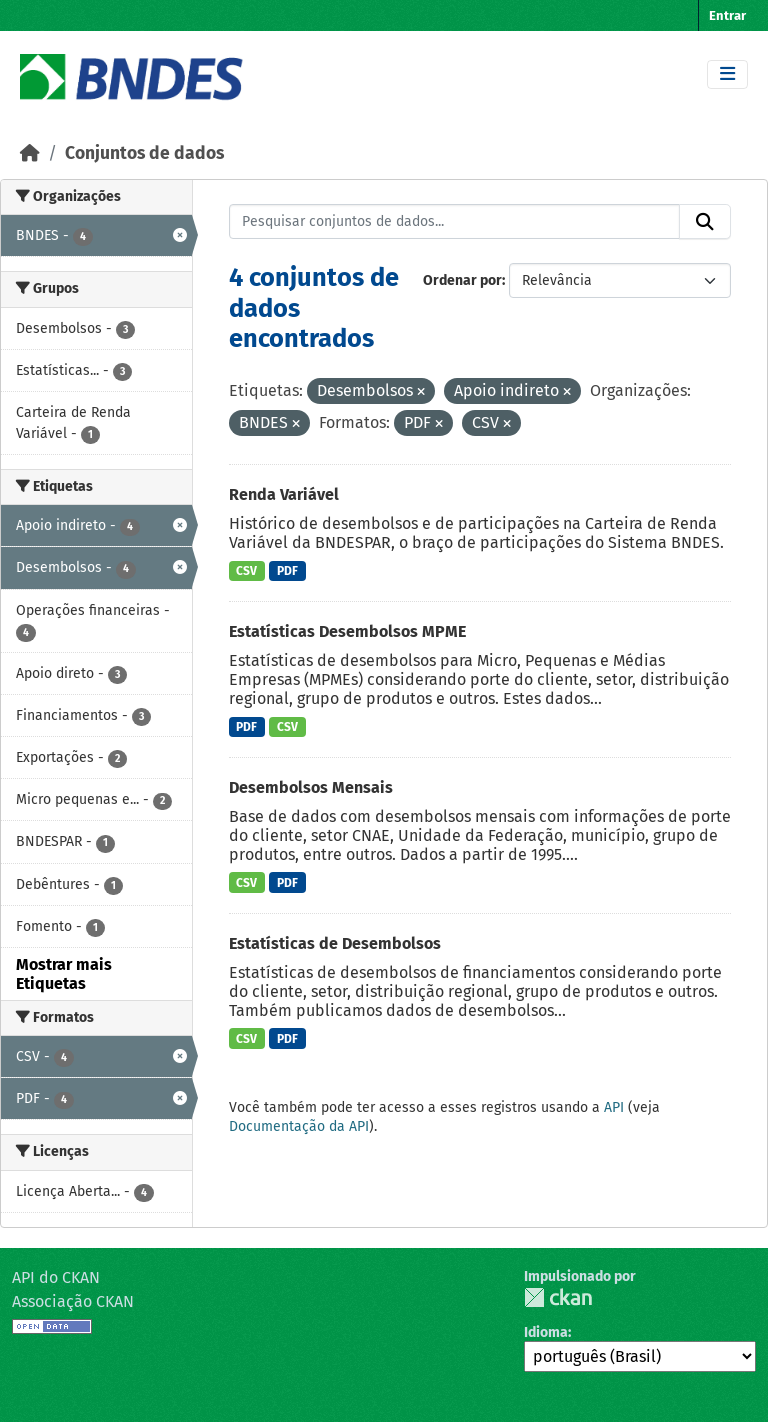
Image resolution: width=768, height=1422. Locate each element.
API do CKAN (56, 1277)
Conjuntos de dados (144, 153)
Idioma (546, 1332)
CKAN (558, 1297)
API (614, 1107)
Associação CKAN (73, 1301)
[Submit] (705, 222)
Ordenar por (462, 280)
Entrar (727, 15)
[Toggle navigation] (727, 74)
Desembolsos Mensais (311, 787)
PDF (287, 571)
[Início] (30, 153)
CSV (246, 571)
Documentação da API (299, 1126)
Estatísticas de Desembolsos (335, 943)
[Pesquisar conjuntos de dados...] (455, 222)
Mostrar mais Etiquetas (64, 974)
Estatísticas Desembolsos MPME (347, 631)
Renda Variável (284, 494)
